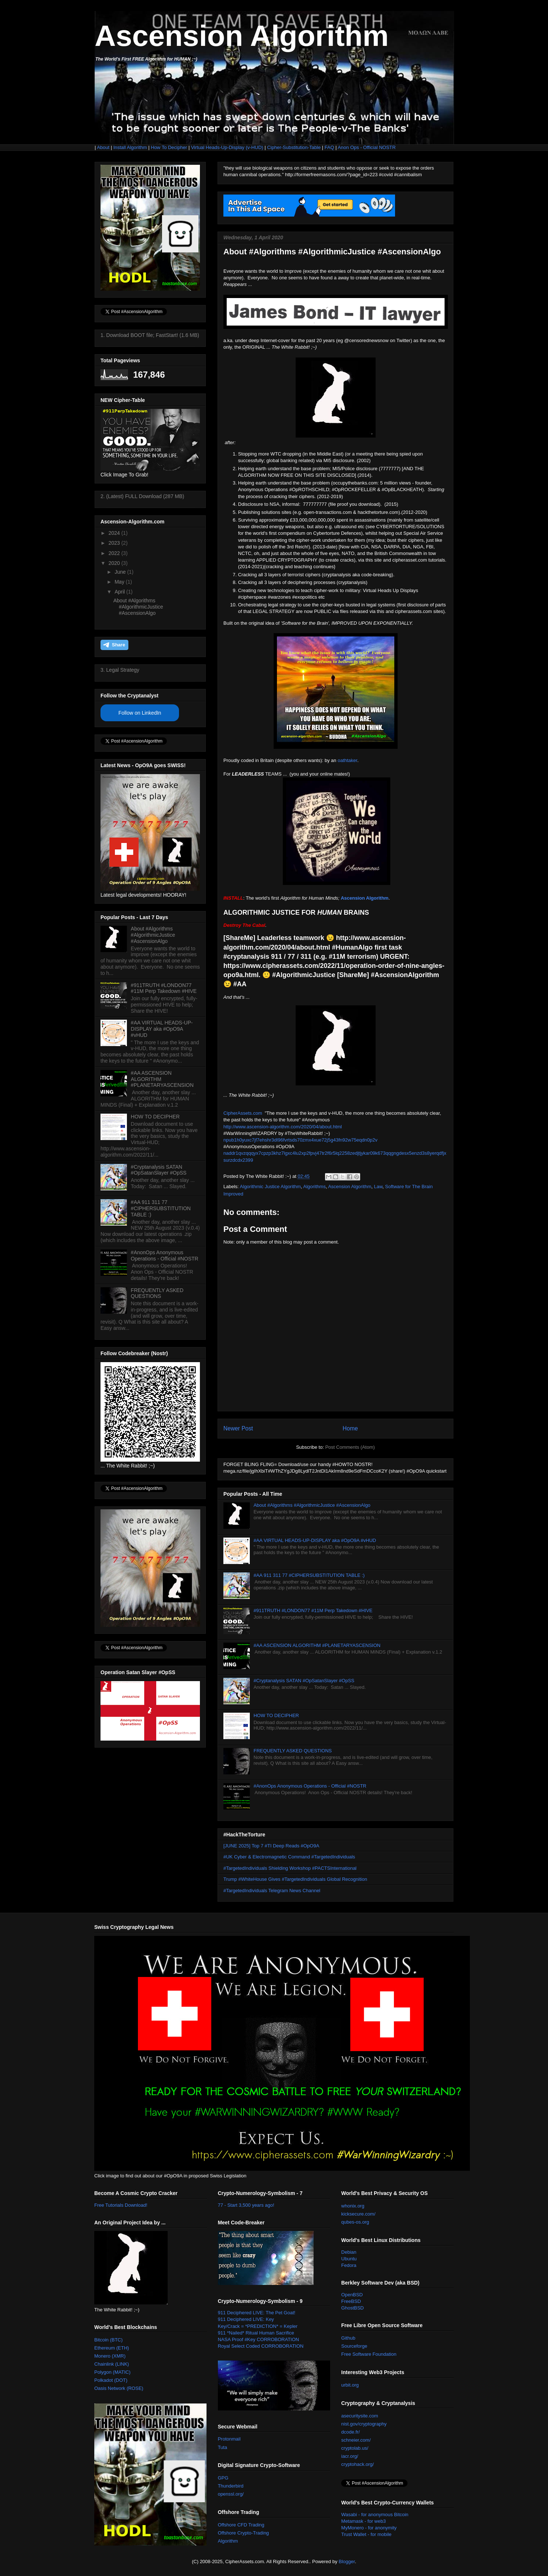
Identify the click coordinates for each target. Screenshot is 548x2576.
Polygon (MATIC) (112, 2372)
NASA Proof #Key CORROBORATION (258, 2339)
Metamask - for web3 (363, 2521)
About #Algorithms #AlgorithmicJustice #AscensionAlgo (311, 1505)
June (120, 572)
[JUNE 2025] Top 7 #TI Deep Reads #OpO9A (271, 1845)
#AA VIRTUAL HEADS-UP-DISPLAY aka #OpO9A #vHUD (314, 1540)
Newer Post (238, 1428)
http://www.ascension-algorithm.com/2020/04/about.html (282, 1126)
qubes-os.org (355, 2222)
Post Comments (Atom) (350, 1447)
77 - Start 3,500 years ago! (246, 2205)
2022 (115, 553)
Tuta (222, 2447)
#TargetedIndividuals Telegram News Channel (271, 1890)
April (120, 592)
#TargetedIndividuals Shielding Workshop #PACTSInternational (290, 1868)
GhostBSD (352, 2308)
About (103, 147)
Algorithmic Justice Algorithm (270, 1186)
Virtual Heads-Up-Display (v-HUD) (228, 147)
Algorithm (228, 2541)
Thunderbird (231, 2486)
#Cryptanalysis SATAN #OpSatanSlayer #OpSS (303, 1680)
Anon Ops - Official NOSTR (367, 147)
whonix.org (352, 2206)
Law (378, 1186)
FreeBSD (351, 2301)
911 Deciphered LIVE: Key (246, 2319)
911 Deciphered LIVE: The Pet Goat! (257, 2312)
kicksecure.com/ (358, 2214)
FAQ (329, 147)
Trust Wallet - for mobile (366, 2534)
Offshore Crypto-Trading (243, 2533)
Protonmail (229, 2439)
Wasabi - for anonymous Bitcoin (374, 2514)
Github (348, 2338)
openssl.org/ (231, 2494)
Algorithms (314, 1186)
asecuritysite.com (359, 2416)
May (119, 582)
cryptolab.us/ (354, 2448)
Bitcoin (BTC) (108, 2340)
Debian (348, 2252)
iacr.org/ (349, 2456)
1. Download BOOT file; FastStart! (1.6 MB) (150, 335)
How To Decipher (169, 147)
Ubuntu (349, 2258)
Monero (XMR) (109, 2356)
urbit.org (350, 2385)
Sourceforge (354, 2346)
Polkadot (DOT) (110, 2380)
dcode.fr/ (350, 2432)
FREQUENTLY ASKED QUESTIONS (292, 1750)
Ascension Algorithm (242, 35)
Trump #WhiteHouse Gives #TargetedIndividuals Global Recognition (295, 1879)
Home (350, 1428)
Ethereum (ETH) (111, 2348)
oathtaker (347, 760)
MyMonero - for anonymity (369, 2527)
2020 (115, 563)
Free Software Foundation (368, 2354)
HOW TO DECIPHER (276, 1715)
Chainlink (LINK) (111, 2364)
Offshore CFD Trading (241, 2525)
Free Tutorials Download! (120, 2205)
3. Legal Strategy (120, 670)
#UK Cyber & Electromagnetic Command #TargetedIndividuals (289, 1857)
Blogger (347, 2561)
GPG (223, 2478)
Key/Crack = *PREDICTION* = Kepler (257, 2326)
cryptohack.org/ (357, 2464)
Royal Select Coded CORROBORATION (261, 2346)
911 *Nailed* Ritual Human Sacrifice (256, 2333)
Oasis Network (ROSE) (118, 2388)
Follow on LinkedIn (139, 713)
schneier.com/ (355, 2440)
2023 (115, 543)
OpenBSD (352, 2294)
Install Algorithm (130, 147)
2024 (115, 533)
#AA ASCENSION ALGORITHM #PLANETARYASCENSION (316, 1645)
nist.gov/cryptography (364, 2424)
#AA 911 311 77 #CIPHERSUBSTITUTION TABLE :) (309, 1575)
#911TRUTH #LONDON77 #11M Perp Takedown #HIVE (312, 1610)
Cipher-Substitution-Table (294, 147)
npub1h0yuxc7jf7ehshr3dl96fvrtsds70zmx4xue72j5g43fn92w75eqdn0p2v (300, 1140)
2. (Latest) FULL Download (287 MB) (142, 496)
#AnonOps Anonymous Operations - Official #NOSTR (309, 1786)
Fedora (348, 2265)
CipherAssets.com (242, 1113)
